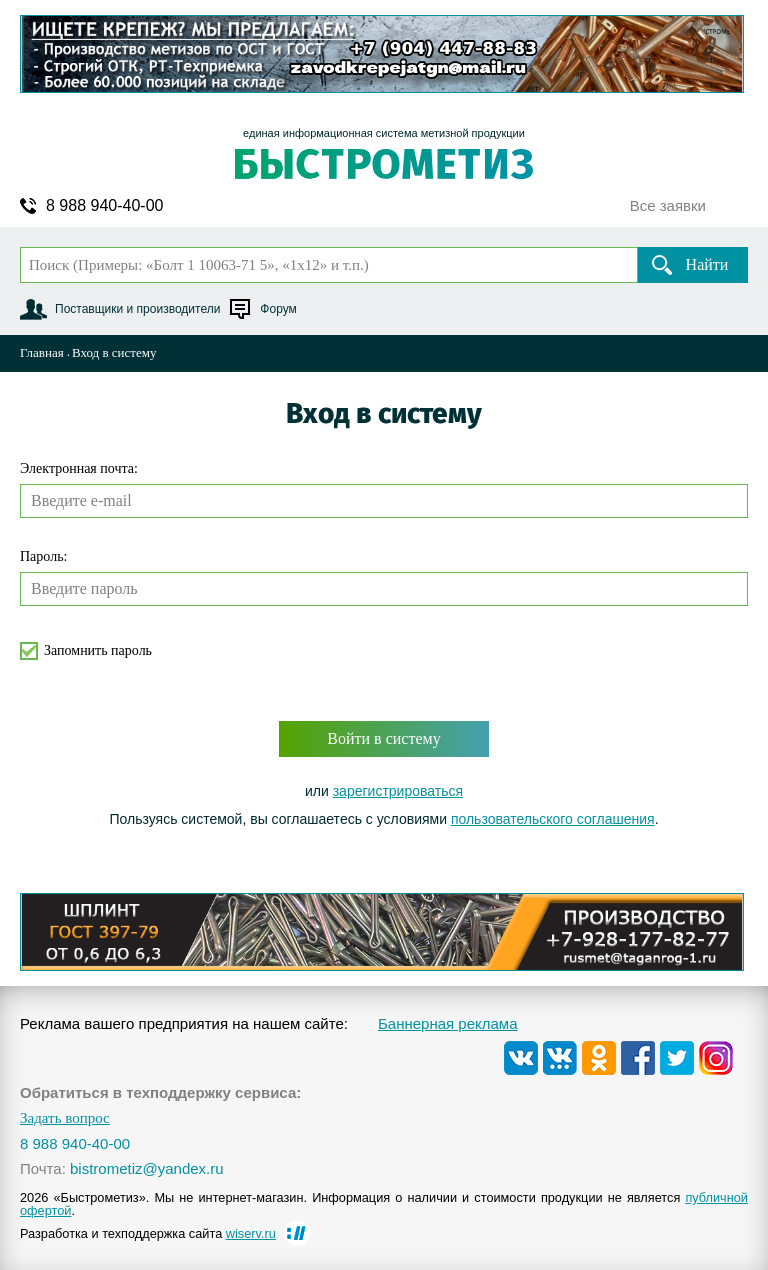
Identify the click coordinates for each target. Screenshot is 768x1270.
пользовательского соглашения (553, 819)
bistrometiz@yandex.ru (147, 1168)
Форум (278, 309)
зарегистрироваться (398, 791)
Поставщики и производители (137, 309)
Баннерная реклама (448, 1023)
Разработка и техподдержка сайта (148, 1233)
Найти (707, 264)
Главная (42, 352)
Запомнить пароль (98, 650)
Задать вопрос (65, 1118)
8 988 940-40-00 (104, 206)
